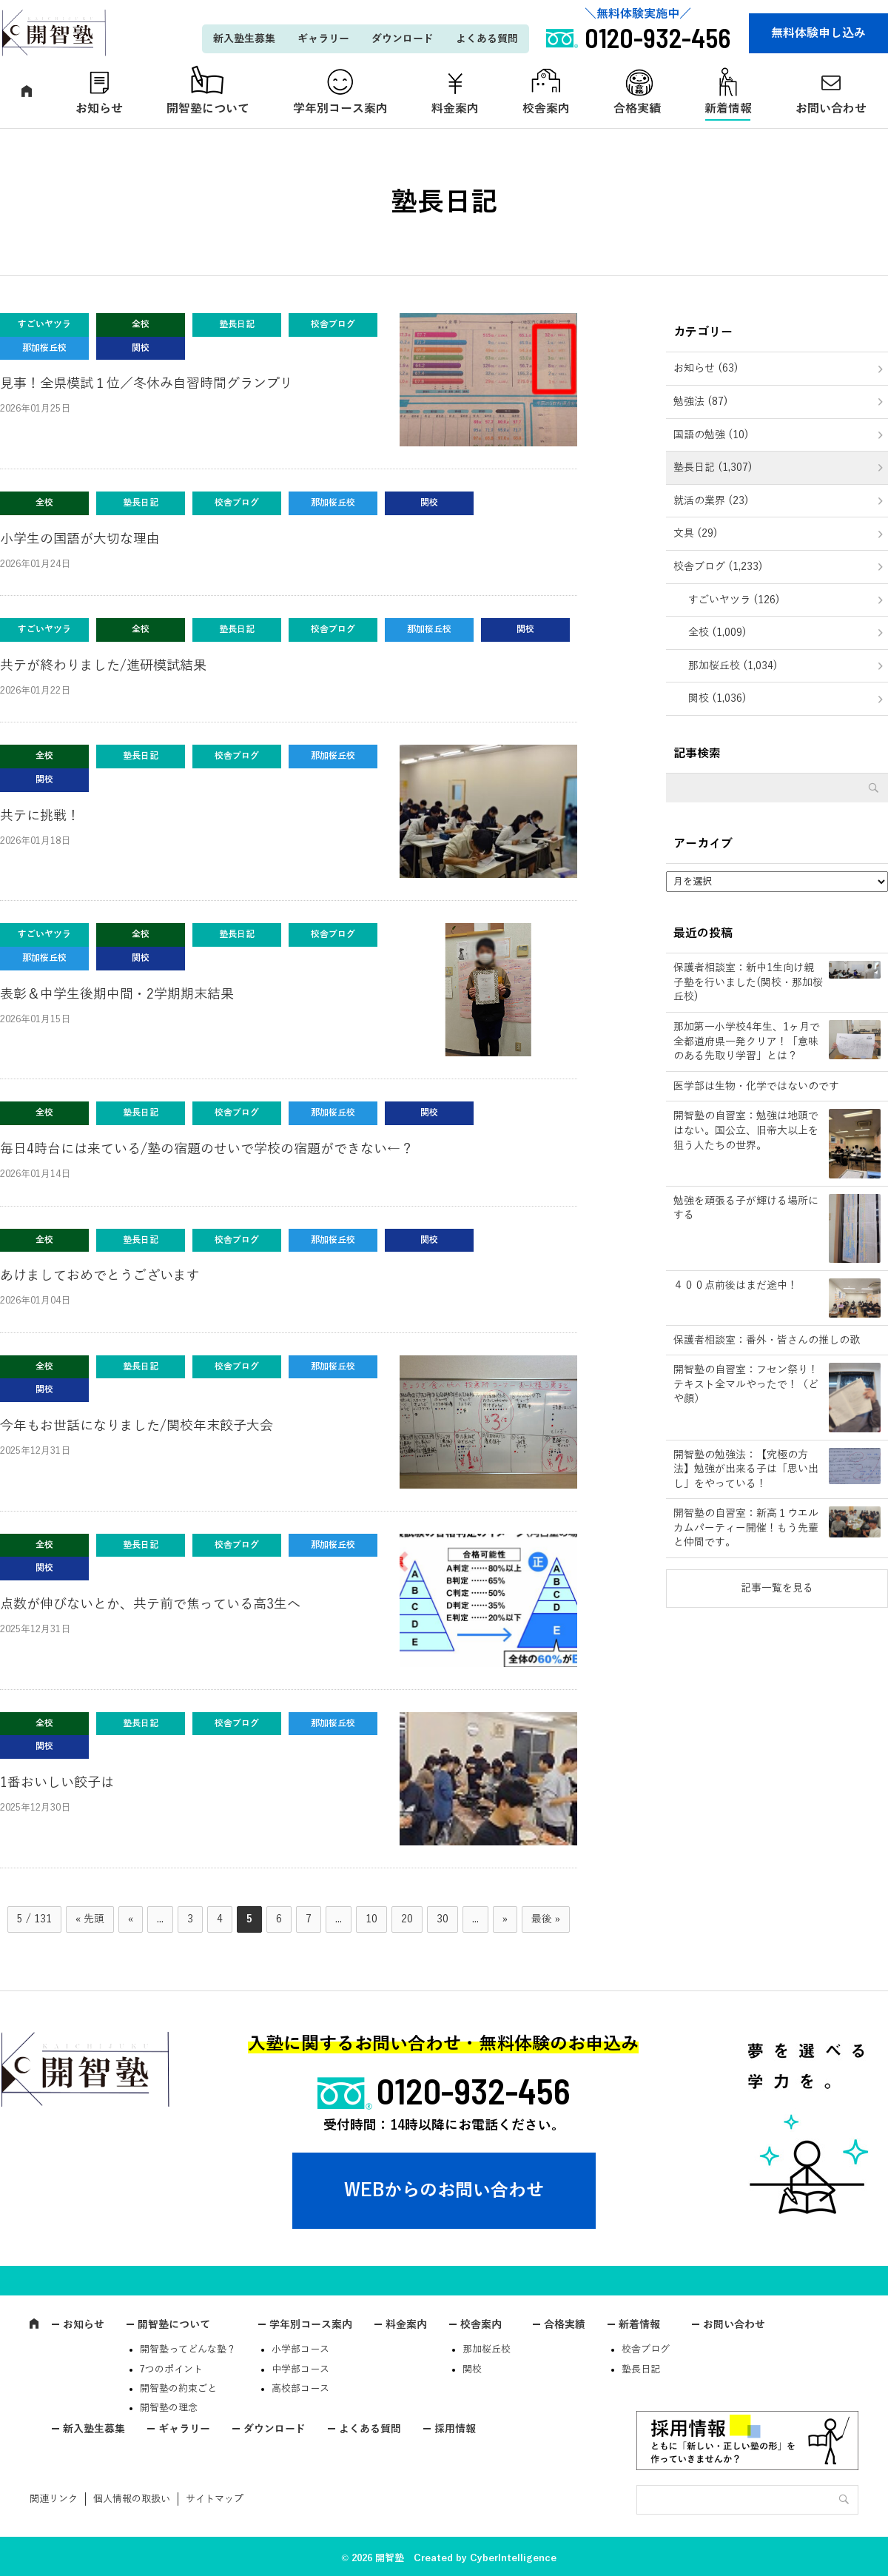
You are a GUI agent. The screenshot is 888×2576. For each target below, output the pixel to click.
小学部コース (300, 2349)
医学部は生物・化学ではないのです (756, 1086)
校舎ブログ (646, 2349)
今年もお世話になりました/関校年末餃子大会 (136, 1425)
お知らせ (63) (706, 368)
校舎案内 (546, 108)
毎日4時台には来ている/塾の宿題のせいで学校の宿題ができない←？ (207, 1148)
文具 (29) (695, 533)
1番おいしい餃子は (57, 1782)
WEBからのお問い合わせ (444, 2190)
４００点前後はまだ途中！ (735, 1285)
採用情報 (455, 2429)
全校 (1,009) (717, 632)
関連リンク (54, 2499)
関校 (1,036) (717, 698)
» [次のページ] (505, 1919)
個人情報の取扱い (131, 2499)
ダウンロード (402, 38)
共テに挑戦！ (40, 815)
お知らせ (99, 108)
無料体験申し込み (818, 33)
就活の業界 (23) (711, 500)
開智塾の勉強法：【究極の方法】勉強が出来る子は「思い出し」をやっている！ (745, 1469)
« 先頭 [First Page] (89, 1919)
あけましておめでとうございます (100, 1275)
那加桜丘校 (486, 2349)
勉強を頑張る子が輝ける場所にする (745, 1208)
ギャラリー (323, 38)
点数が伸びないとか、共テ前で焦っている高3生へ (150, 1604)
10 (371, 1919)
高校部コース (300, 2389)
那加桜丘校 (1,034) (733, 665)
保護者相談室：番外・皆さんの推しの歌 (766, 1340)
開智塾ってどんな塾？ (188, 2349)
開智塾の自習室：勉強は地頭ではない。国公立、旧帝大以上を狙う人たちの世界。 (745, 1130)
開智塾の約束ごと (178, 2389)
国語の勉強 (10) (711, 434)
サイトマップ (214, 2499)
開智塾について (207, 108)
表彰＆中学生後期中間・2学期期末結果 (117, 994)
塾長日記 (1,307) (713, 467)
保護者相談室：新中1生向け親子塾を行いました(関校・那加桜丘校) (748, 982)
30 (442, 1919)
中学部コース (300, 2369)
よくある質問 (487, 38)
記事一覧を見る (777, 1588)
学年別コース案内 (340, 108)
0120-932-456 (474, 2090)
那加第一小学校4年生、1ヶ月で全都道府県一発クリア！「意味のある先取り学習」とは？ (746, 1041)
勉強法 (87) (700, 401)
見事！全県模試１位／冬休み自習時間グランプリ (146, 383)
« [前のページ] (130, 1919)
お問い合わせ (734, 2324)
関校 (472, 2369)
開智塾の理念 (169, 2408)
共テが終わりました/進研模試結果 (103, 665)
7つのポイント (171, 2369)
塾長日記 (641, 2369)
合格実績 (637, 108)
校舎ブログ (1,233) (718, 566)
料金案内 (455, 108)
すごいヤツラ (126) (734, 600)
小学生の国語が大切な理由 (80, 538)
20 (407, 1919)
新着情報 (728, 108)
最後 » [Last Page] (545, 1919)
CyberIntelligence (513, 2558)
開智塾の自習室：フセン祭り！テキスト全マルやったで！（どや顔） (745, 1384)
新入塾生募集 (244, 38)
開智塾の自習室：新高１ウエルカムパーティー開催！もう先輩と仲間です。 (745, 1528)
